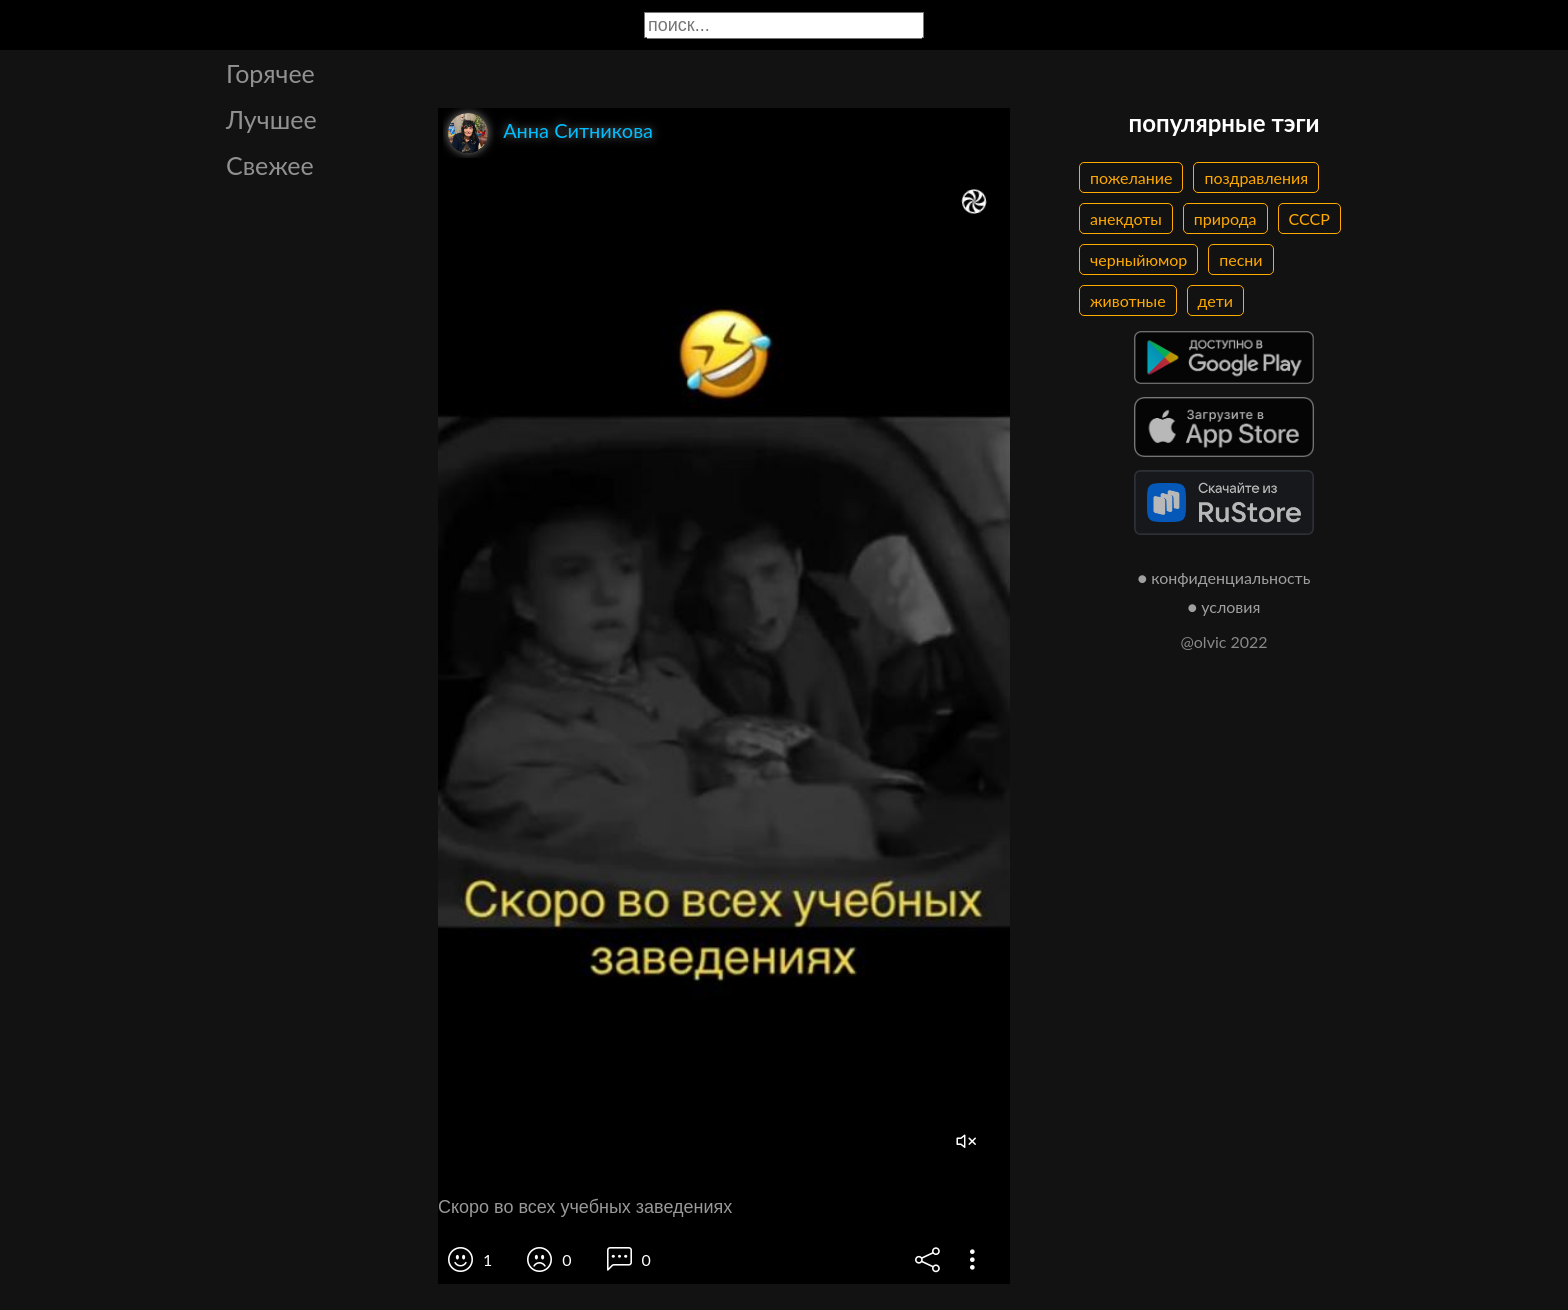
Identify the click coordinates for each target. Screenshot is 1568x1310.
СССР (1309, 218)
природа (1225, 218)
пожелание (1131, 177)
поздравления (1256, 177)
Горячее (270, 73)
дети (1215, 300)
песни (1240, 259)
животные (1128, 300)
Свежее (270, 165)
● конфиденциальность (1224, 577)
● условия (1224, 606)
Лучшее (271, 119)
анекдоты (1126, 218)
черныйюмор (1138, 259)
